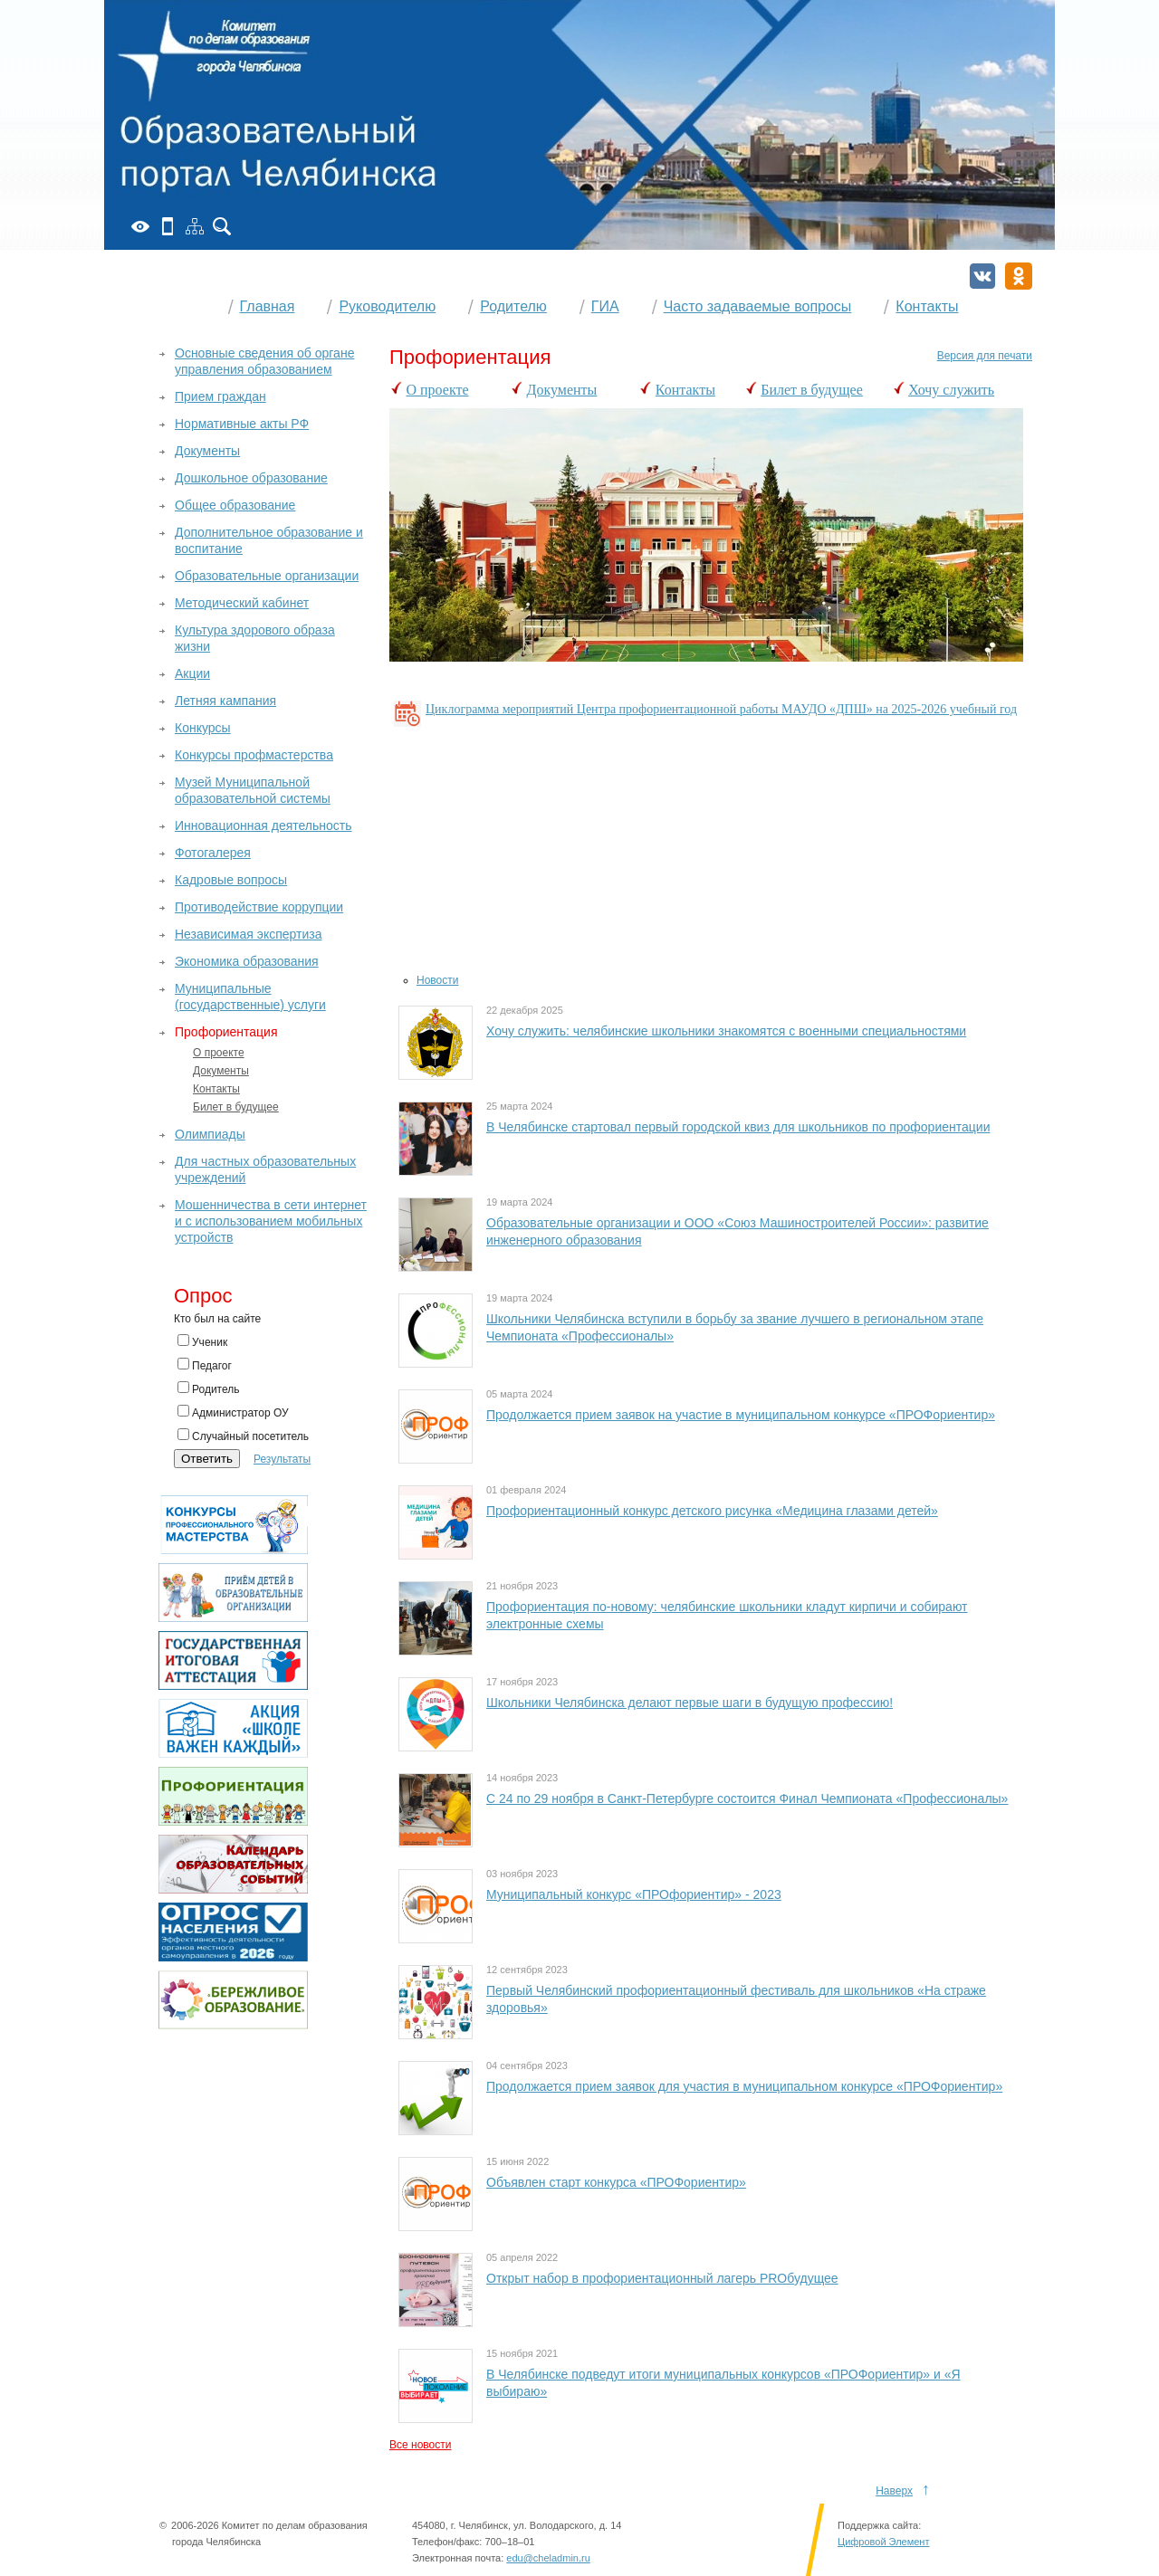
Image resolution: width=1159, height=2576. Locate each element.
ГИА (605, 306)
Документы (562, 389)
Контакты (927, 306)
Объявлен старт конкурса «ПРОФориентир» (616, 2182)
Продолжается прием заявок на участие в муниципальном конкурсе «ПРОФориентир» (740, 1414)
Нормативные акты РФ (242, 423)
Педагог (204, 1365)
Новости (437, 980)
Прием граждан (220, 396)
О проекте (438, 389)
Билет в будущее (812, 389)
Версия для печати (984, 355)
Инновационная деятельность (263, 825)
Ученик (202, 1341)
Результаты (282, 1459)
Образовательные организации (267, 575)
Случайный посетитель (243, 1435)
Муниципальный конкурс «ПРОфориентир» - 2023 (633, 1894)
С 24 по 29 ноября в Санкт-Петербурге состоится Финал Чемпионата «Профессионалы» (747, 1798)
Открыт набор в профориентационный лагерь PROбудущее (662, 2278)
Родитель (208, 1388)
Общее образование (235, 505)
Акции (192, 673)
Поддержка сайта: (879, 2543)
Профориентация (226, 1032)
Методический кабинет (242, 603)
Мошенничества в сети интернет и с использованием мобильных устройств (271, 1221)
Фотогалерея (213, 852)
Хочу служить (951, 389)
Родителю (513, 306)
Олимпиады (210, 1134)
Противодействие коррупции (259, 907)
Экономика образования (247, 961)
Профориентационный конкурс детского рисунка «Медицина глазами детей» (712, 1510)
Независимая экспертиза (248, 934)
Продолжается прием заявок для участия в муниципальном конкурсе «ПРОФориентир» (744, 2086)
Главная (267, 306)
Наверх (894, 2491)
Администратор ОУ (233, 1412)
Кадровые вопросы (231, 880)
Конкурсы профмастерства (254, 755)
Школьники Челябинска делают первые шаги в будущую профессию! (689, 1702)
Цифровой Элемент (883, 2559)
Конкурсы (203, 727)
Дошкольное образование (251, 478)
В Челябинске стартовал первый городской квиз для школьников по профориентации (738, 1127)
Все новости (420, 2444)
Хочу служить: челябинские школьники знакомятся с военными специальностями (726, 1031)
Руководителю (387, 306)
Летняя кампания (225, 700)
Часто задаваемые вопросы (758, 306)
